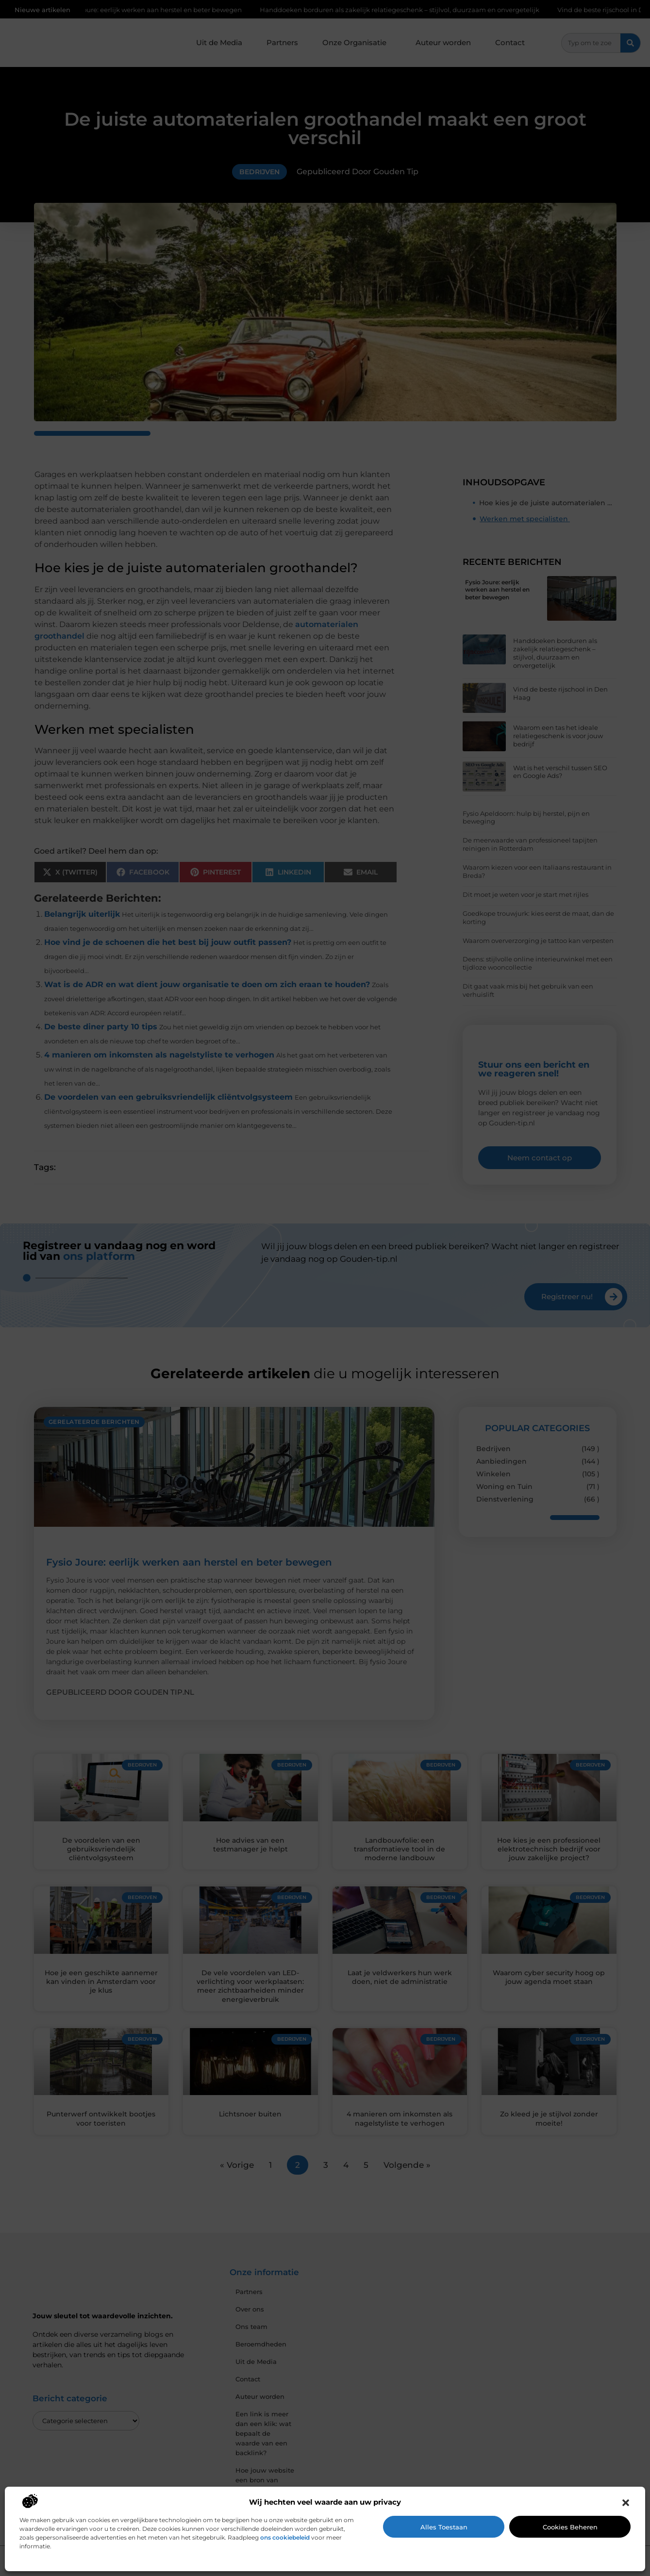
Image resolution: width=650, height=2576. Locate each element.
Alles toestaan (443, 2527)
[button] (626, 2503)
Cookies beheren (570, 2527)
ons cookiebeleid (285, 2537)
